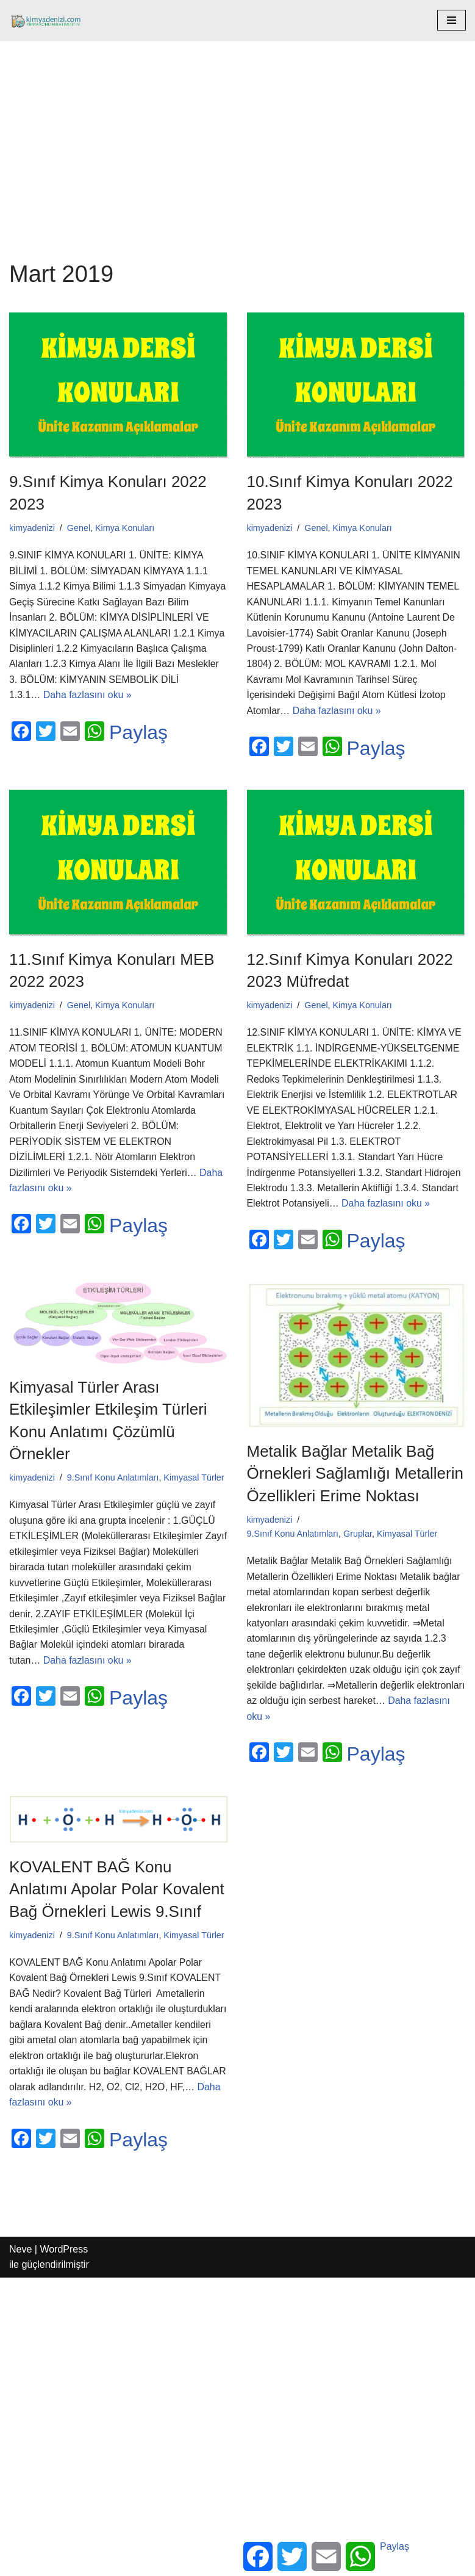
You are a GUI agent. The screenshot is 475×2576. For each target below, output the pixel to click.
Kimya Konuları (125, 528)
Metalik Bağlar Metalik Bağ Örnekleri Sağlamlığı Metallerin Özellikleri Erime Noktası (355, 1475)
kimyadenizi (32, 528)
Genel (78, 528)
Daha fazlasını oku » (87, 696)
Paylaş (138, 733)
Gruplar (358, 1535)
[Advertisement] (237, 132)
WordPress (64, 2253)
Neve (20, 2253)
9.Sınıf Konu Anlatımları (113, 1479)
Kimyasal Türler (194, 1479)
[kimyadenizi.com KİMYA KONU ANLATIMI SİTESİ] (48, 20)
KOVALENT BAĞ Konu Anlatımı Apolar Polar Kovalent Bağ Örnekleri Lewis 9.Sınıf (116, 1892)
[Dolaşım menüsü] (451, 20)
